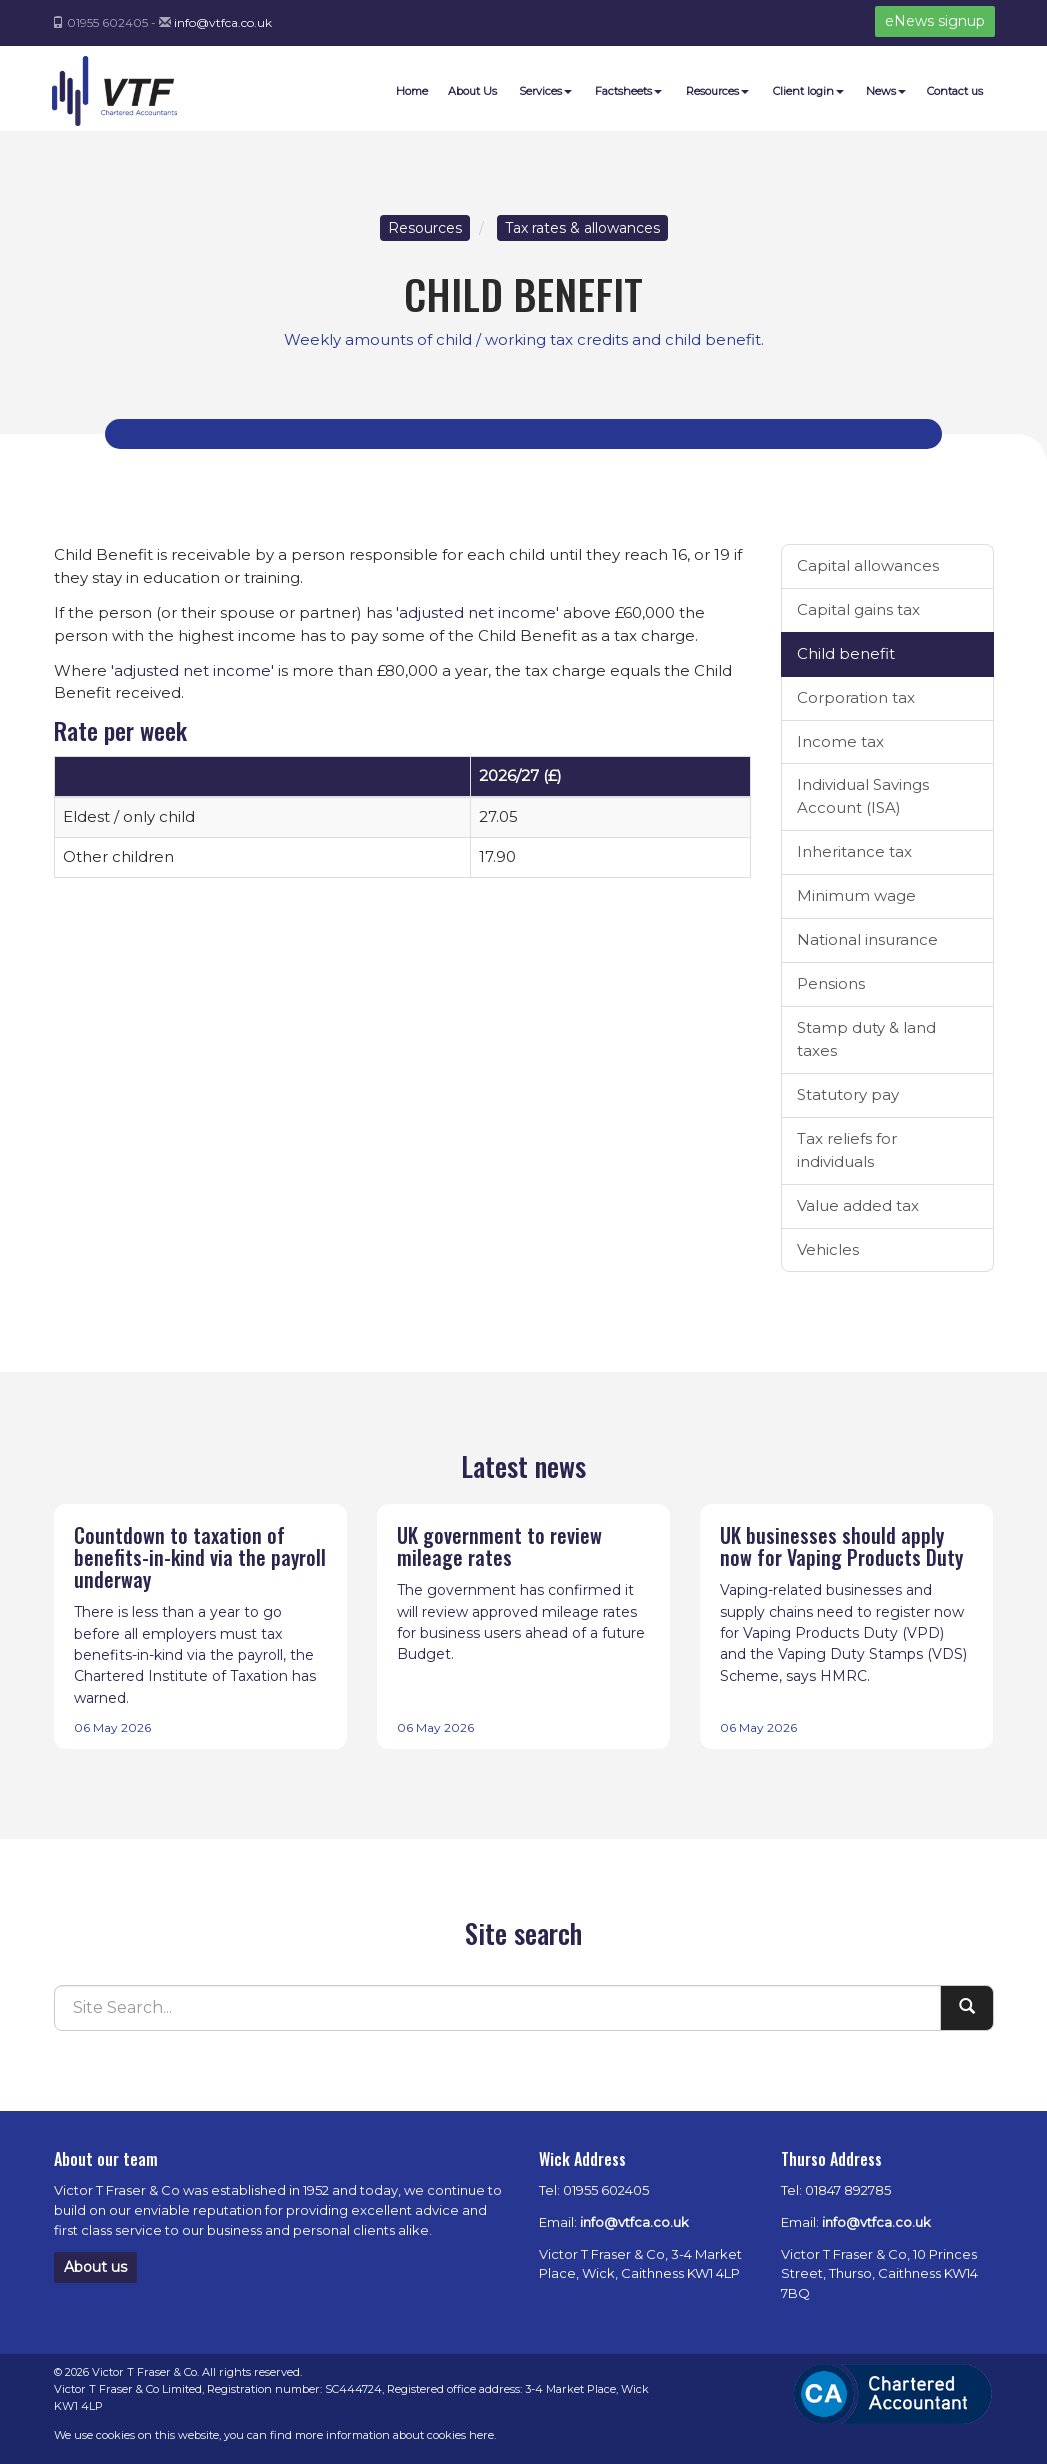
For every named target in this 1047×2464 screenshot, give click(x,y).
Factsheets (628, 91)
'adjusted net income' (477, 612)
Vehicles (828, 1249)
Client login (808, 91)
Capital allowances (868, 565)
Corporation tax (856, 697)
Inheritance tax (854, 851)
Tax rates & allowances (582, 228)
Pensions (831, 983)
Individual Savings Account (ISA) (863, 796)
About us (95, 2267)
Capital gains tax (858, 609)
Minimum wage (856, 895)
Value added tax (858, 1205)
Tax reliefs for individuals (847, 1150)
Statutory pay (848, 1094)
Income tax (840, 741)
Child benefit (846, 653)
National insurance (867, 939)
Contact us (955, 91)
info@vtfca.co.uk (223, 22)
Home (412, 91)
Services (545, 91)
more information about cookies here (394, 2435)
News (886, 91)
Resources (717, 91)
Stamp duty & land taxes (866, 1039)
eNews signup (935, 21)
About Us (472, 91)
